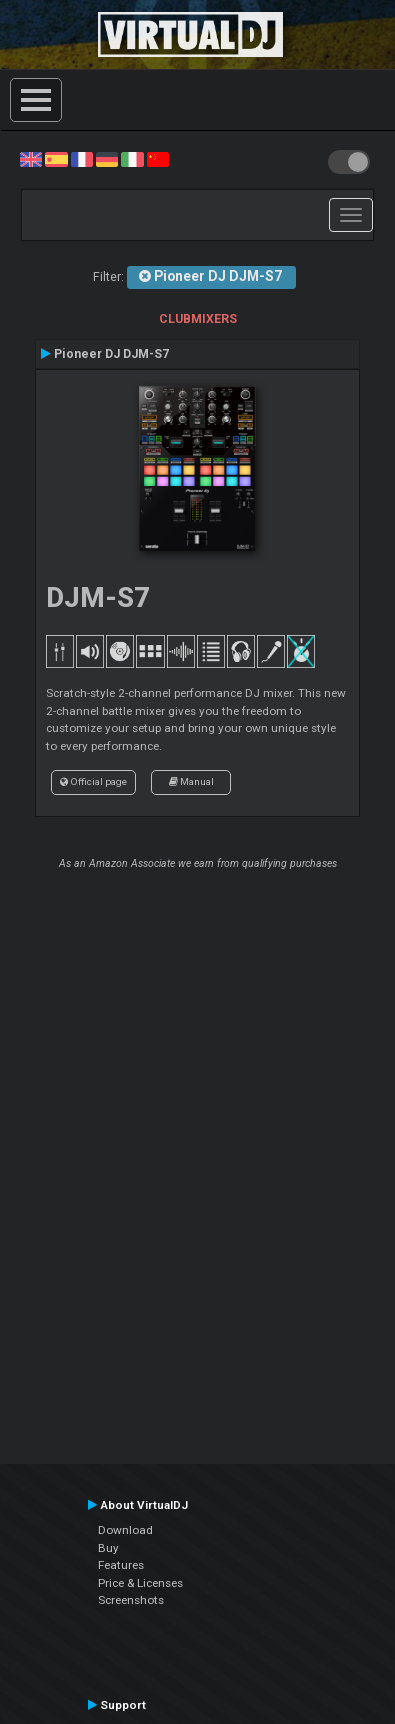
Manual (191, 781)
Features (121, 1565)
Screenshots (131, 1600)
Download (125, 1530)
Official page (93, 781)
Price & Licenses (140, 1583)
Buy (108, 1548)
